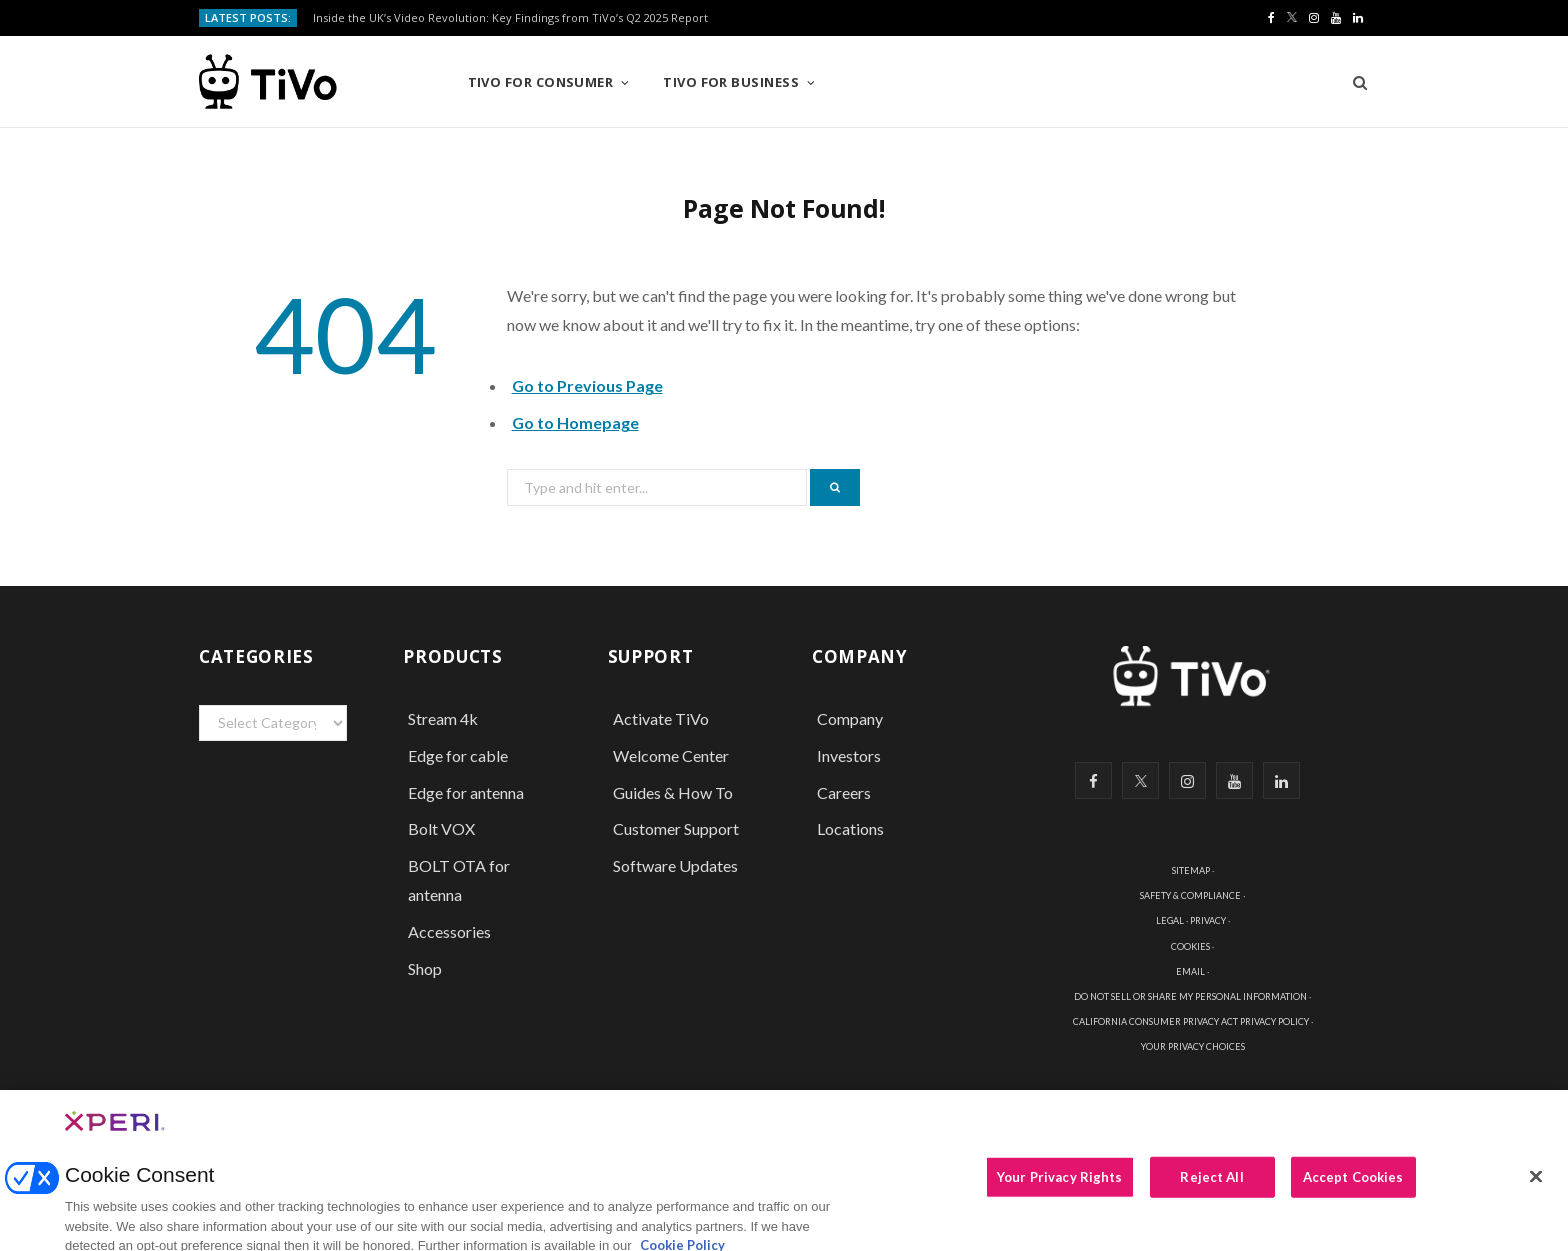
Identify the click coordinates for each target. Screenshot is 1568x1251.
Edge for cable (458, 755)
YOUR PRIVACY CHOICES (1193, 1046)
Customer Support (676, 828)
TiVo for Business (731, 82)
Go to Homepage (575, 422)
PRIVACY (1208, 920)
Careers (844, 792)
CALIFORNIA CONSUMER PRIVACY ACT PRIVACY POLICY (1191, 1021)
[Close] (1536, 1186)
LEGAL (1170, 920)
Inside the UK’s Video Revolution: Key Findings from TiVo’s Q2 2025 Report (510, 18)
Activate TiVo (661, 718)
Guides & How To (673, 792)
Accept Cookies (1353, 1186)
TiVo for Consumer (541, 82)
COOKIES (1190, 946)
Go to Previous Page (587, 385)
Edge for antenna (466, 792)
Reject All (1211, 1186)
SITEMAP (1191, 870)
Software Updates (675, 865)
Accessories (451, 931)
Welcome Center (671, 755)
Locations (850, 828)
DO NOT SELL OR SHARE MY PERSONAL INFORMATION (1190, 996)
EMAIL (1190, 971)
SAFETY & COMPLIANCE (1190, 895)
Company (850, 718)
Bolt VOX (441, 828)
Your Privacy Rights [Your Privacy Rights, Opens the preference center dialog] (1059, 1186)
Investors (849, 755)
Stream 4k (443, 718)
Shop (425, 968)
